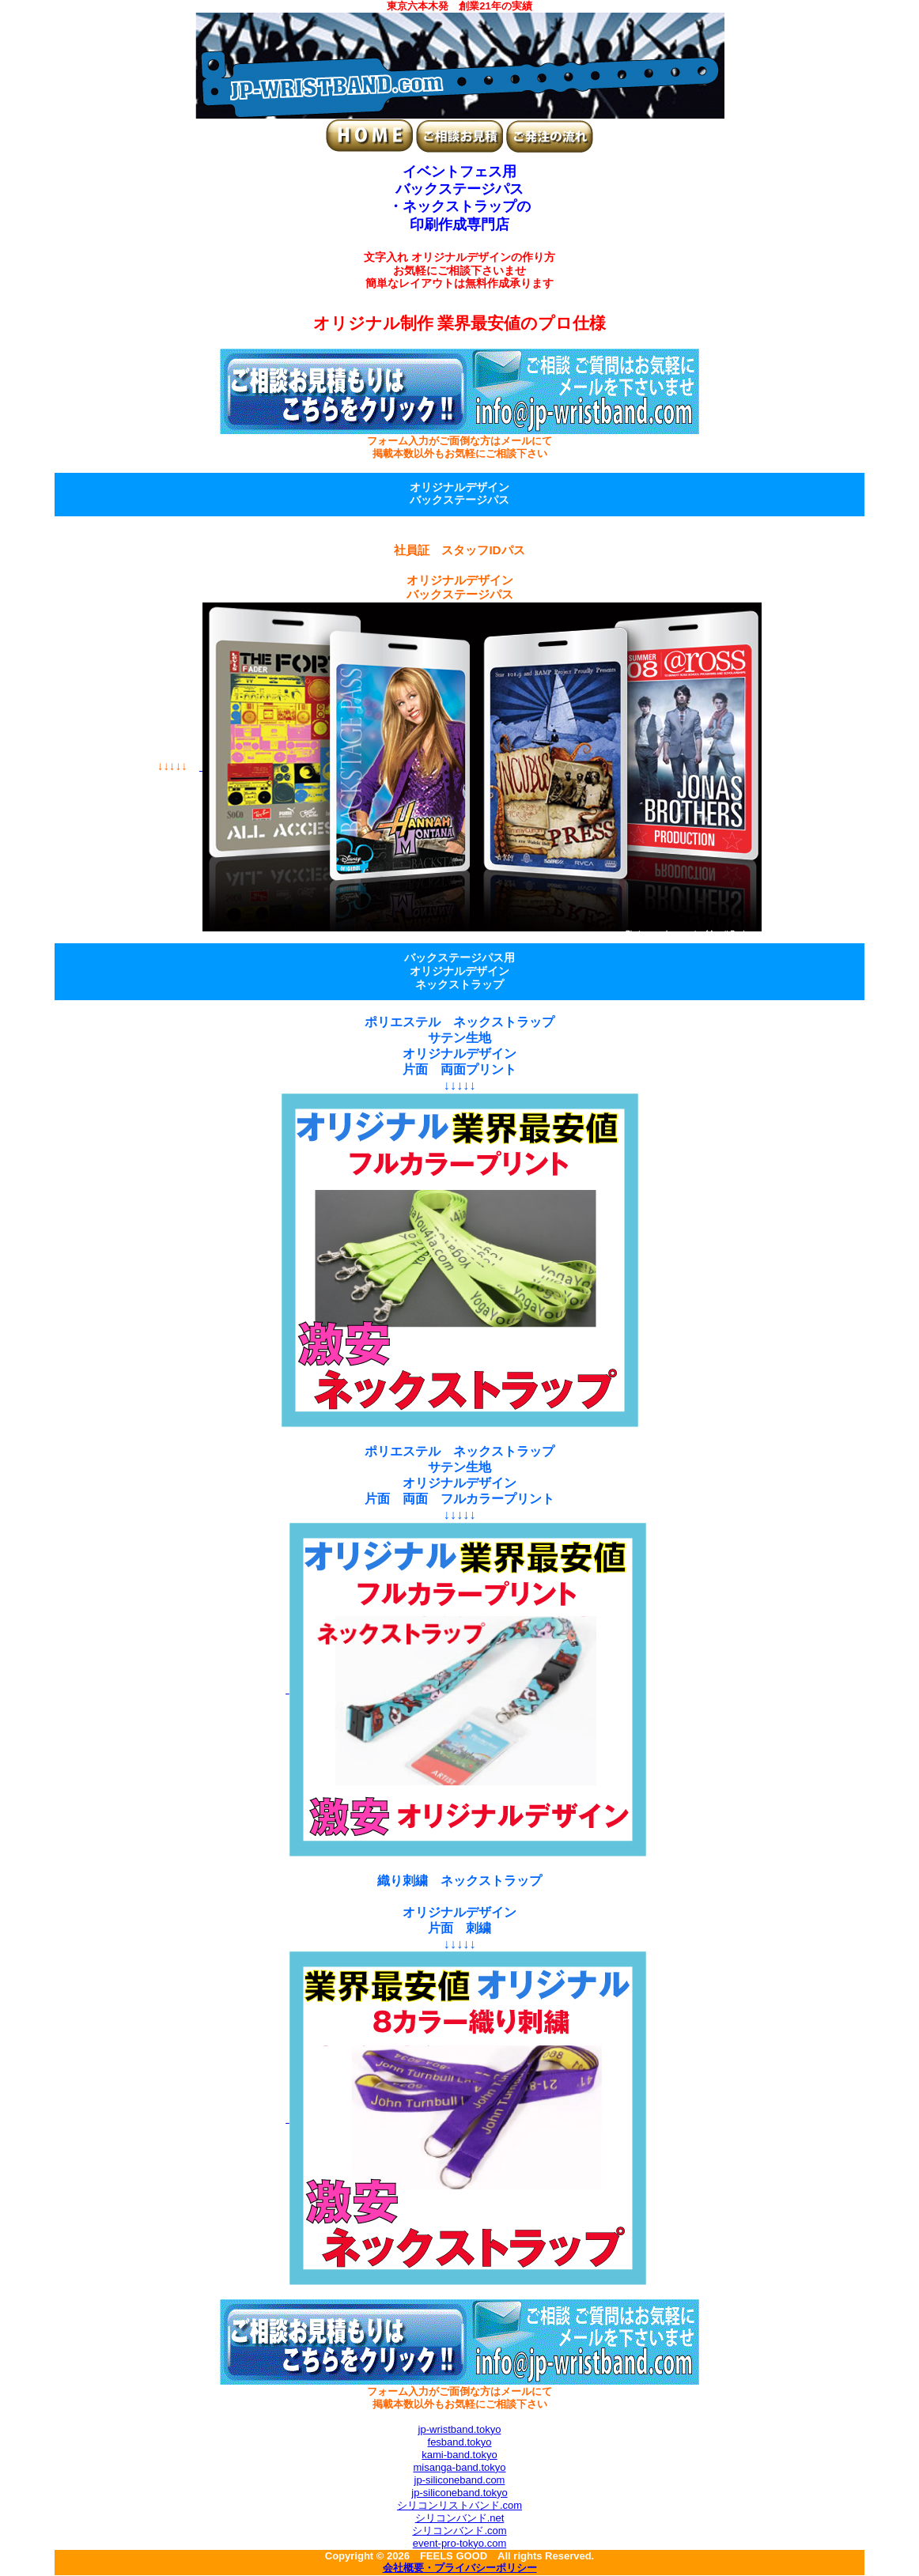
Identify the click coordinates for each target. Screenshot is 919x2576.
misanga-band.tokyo (459, 2467)
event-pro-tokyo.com (460, 2543)
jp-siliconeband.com (459, 2480)
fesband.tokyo (460, 2442)
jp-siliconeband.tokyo (459, 2493)
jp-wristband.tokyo (459, 2429)
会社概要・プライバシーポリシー (460, 2569)
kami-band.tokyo (459, 2455)
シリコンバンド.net (460, 2518)
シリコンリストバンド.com (459, 2505)
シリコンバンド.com (459, 2530)
